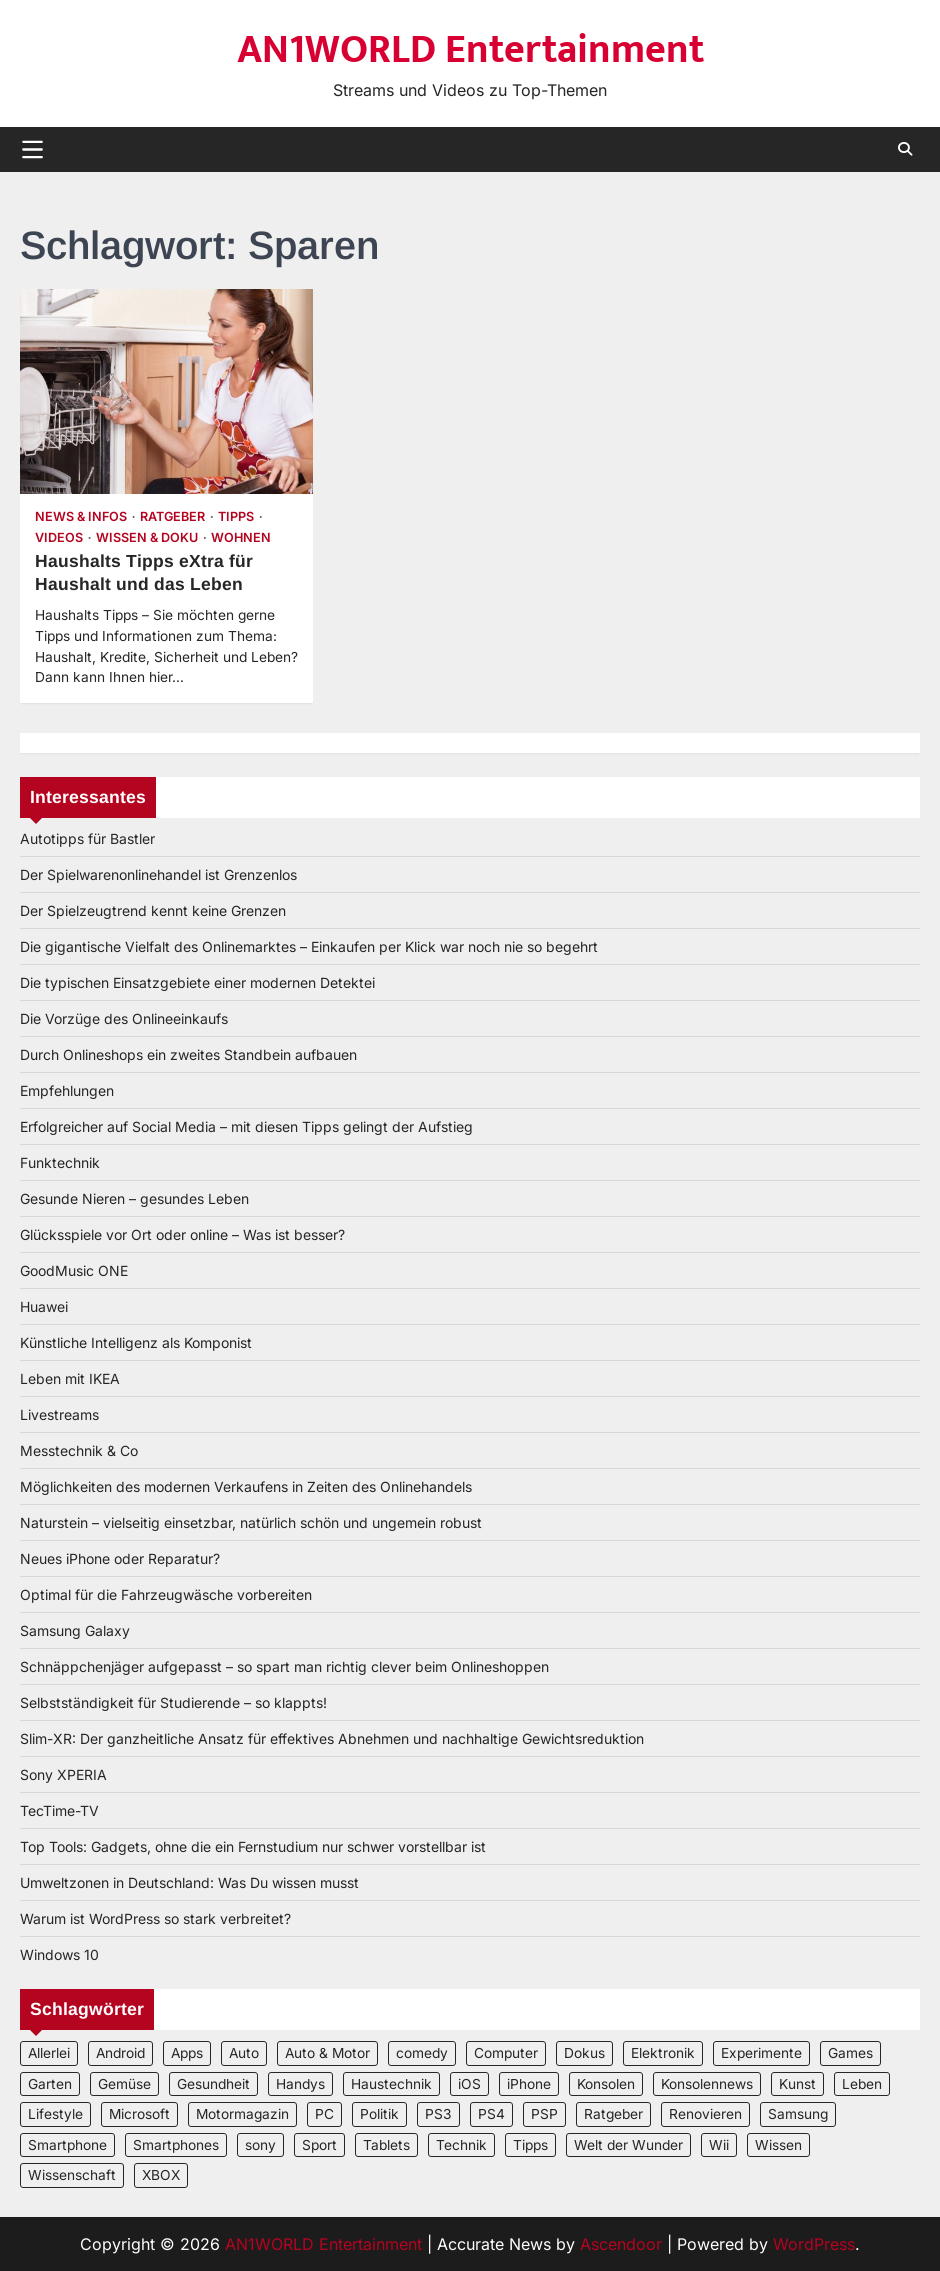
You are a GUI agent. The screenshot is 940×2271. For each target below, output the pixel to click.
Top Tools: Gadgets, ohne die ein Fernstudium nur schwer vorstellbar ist (253, 1846)
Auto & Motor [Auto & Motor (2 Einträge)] (327, 2053)
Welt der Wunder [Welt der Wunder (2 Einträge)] (628, 2145)
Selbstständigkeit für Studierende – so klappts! (173, 1702)
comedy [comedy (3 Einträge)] (422, 2053)
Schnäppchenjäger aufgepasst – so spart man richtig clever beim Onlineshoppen (284, 1666)
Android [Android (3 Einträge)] (120, 2053)
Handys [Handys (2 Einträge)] (300, 2084)
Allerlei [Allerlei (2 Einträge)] (49, 2053)
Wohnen (241, 537)
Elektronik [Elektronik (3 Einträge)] (663, 2053)
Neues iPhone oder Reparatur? (120, 1558)
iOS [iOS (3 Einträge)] (469, 2084)
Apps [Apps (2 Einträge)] (187, 2053)
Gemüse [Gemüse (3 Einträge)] (124, 2084)
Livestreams (59, 1414)
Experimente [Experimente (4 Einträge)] (761, 2053)
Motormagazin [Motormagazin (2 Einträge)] (242, 2114)
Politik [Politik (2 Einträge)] (379, 2114)
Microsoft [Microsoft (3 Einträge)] (139, 2114)
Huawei (44, 1306)
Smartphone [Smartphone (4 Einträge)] (67, 2145)
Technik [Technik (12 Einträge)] (461, 2145)
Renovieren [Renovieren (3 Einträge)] (705, 2114)
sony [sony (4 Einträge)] (260, 2145)
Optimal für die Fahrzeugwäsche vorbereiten (166, 1594)
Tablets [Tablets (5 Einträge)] (386, 2145)
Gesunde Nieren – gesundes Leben (134, 1198)
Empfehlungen (67, 1090)
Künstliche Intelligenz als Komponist (136, 1342)
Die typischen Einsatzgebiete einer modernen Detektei (197, 982)
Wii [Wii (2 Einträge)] (719, 2145)
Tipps (236, 516)
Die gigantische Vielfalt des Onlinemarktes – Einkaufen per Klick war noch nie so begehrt (309, 946)
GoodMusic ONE (74, 1270)
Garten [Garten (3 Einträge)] (50, 2084)
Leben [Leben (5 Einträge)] (862, 2084)
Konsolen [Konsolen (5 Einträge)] (606, 2084)
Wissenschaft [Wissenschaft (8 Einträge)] (72, 2175)
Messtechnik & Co (79, 1450)
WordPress (814, 2244)
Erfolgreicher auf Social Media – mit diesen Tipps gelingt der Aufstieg (246, 1126)
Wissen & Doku (147, 537)
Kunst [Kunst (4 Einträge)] (797, 2084)
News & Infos (81, 516)
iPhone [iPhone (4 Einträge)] (529, 2084)
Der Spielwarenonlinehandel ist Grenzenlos (158, 874)
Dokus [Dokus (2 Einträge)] (584, 2053)
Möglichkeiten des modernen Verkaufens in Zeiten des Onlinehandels (246, 1486)
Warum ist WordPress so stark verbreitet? (155, 1918)
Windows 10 (59, 1954)
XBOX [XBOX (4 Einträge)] (161, 2175)
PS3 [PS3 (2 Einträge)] (438, 2114)
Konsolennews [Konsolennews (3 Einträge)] (707, 2084)
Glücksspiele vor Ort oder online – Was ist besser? (182, 1234)
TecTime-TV (59, 1810)
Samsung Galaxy (75, 1630)
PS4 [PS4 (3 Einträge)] (491, 2114)
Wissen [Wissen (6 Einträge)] (778, 2145)
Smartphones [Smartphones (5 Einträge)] (176, 2145)
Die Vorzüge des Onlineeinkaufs (124, 1018)
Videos (59, 537)
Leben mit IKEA (70, 1378)
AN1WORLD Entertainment (470, 50)
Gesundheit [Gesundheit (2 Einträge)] (213, 2084)
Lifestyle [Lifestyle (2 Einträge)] (55, 2114)
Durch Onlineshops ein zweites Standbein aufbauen (188, 1054)
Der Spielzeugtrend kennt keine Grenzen (153, 910)
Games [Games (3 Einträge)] (850, 2053)
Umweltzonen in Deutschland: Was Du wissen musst (189, 1882)
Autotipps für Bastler (87, 838)
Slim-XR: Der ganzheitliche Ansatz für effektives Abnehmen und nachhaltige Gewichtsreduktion (332, 1738)
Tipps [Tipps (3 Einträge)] (530, 2145)
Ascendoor (621, 2244)
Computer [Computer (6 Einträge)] (506, 2053)
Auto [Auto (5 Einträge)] (244, 2053)
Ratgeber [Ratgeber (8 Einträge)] (613, 2114)
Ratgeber (172, 516)
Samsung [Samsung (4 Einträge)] (798, 2114)
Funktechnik (60, 1162)
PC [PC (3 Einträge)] (324, 2114)
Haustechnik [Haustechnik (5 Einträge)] (391, 2084)
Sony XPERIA (63, 1774)
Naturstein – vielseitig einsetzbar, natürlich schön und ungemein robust (251, 1522)
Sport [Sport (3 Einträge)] (319, 2145)
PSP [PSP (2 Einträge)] (544, 2114)
